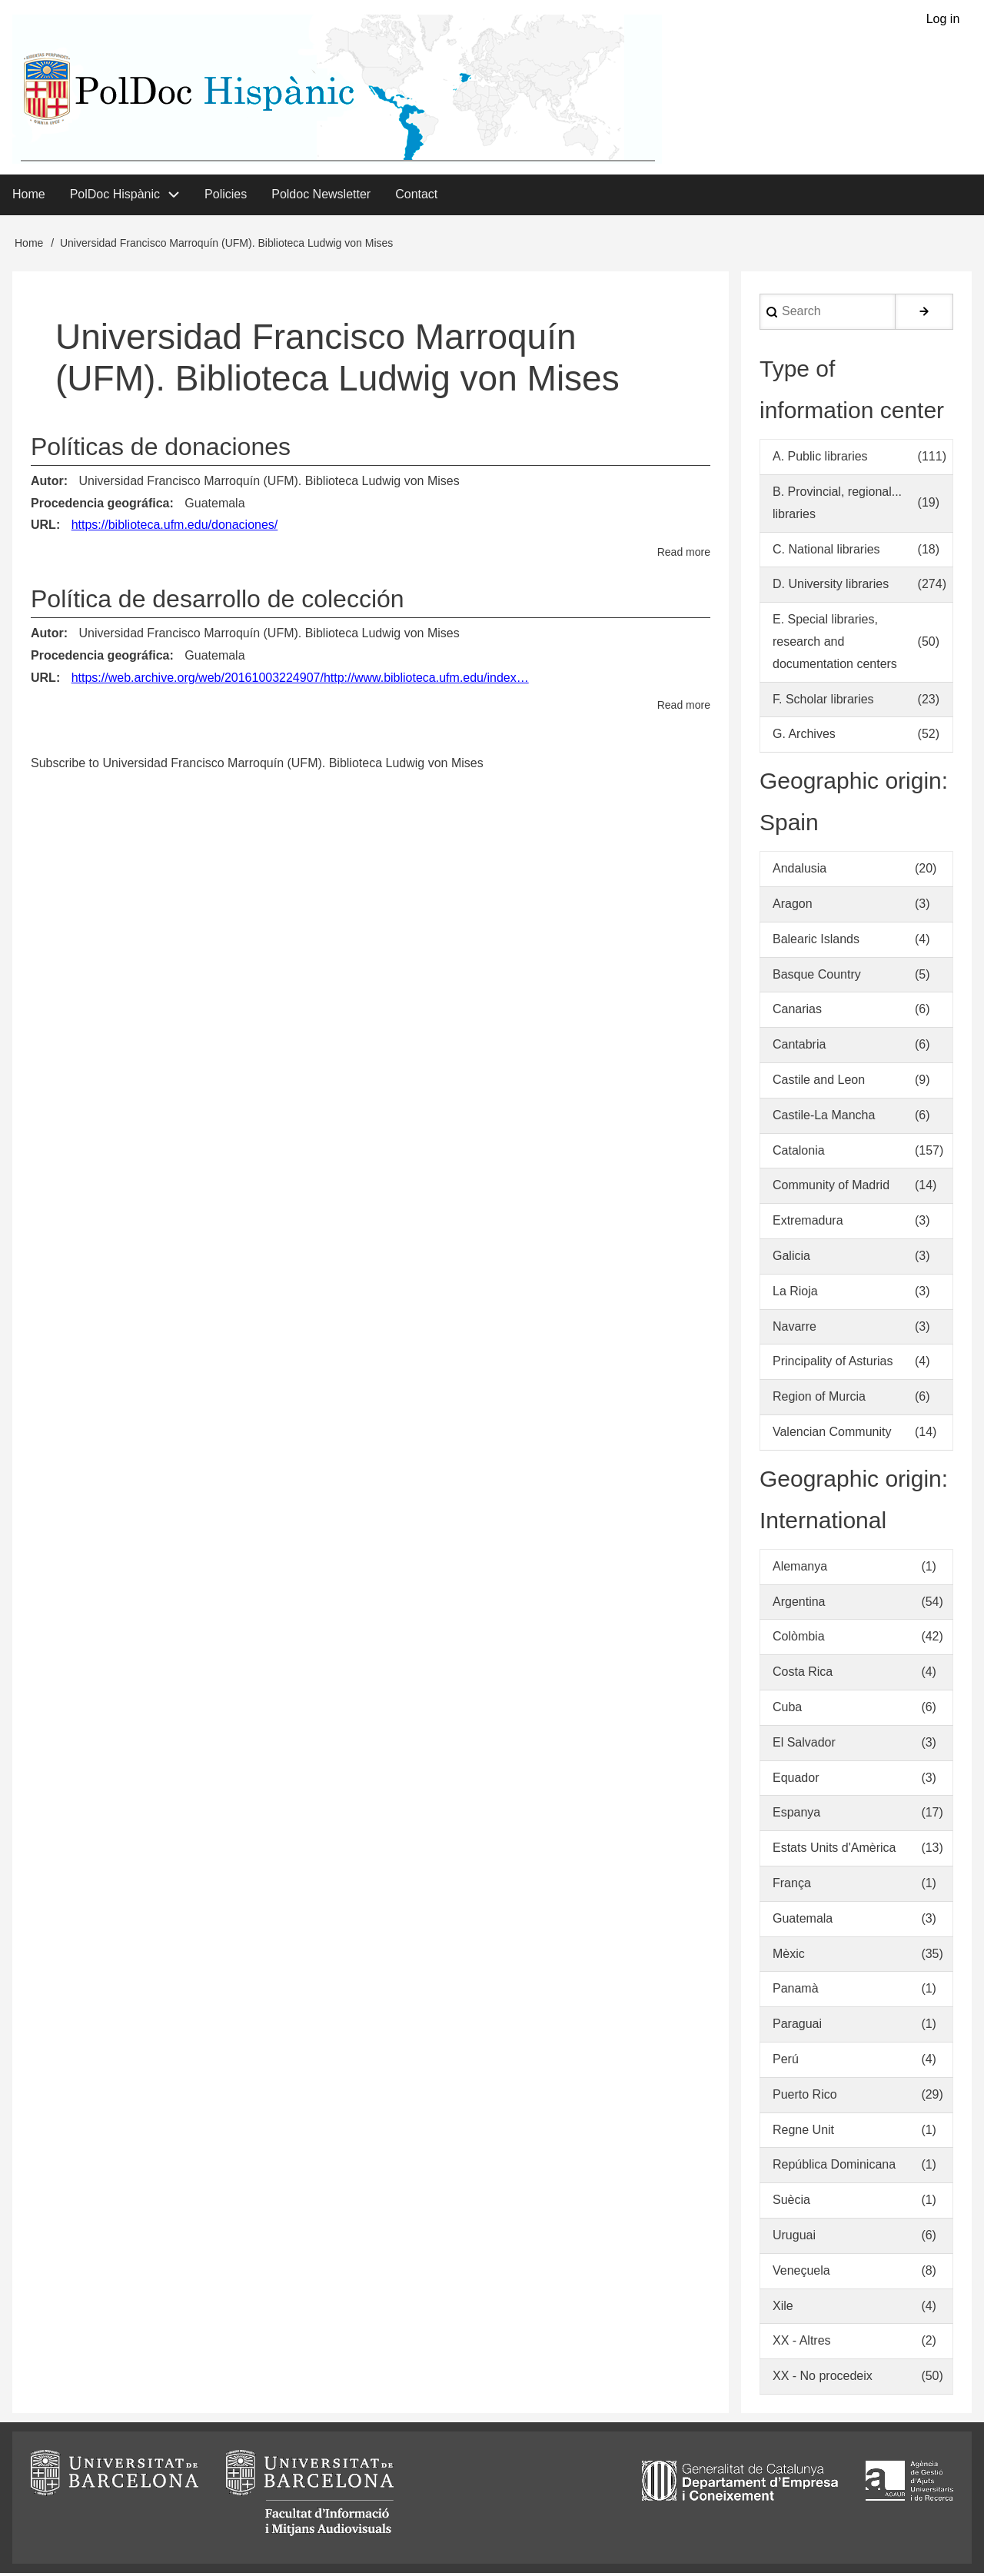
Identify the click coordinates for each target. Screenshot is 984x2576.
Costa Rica (803, 1674)
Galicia (791, 1258)
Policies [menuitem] (225, 196)
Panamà (796, 1991)
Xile (783, 2308)
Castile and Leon (819, 1082)
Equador (796, 1780)
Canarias (797, 1012)
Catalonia (799, 1152)
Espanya (796, 1815)
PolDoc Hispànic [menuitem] (115, 196)
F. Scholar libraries (823, 701)
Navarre (794, 1328)
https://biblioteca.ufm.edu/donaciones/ (174, 527)
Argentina (799, 1603)
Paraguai (797, 2026)
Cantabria (799, 1047)
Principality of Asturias (833, 1364)
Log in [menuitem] (942, 19)
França (792, 1886)
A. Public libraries (820, 459)
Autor (47, 483)
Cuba (787, 1710)
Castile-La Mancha (824, 1117)
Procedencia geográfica (100, 505)
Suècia (791, 2202)
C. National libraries (826, 551)
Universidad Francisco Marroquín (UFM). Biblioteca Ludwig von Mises (268, 483)
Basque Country (817, 976)
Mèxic (789, 1956)
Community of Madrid (831, 1188)
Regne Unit (803, 2132)
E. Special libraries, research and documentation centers (835, 644)
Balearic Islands (816, 941)
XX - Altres (802, 2343)
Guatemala (214, 505)
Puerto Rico (805, 2096)
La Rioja (795, 1293)
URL (43, 527)
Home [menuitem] (28, 196)
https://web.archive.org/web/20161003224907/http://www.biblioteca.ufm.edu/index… (300, 679)
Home (29, 245)
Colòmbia (799, 1639)
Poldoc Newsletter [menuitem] (321, 196)
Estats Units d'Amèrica (834, 1850)
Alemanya (800, 1568)
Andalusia (799, 871)
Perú (786, 2062)
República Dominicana (834, 2167)
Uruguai (794, 2238)
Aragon (793, 906)
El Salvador (804, 1744)
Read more (683, 555)
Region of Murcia (819, 1399)
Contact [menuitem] (416, 196)
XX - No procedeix (823, 2378)
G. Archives (804, 736)
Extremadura (808, 1223)
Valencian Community (832, 1434)
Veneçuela (801, 2272)
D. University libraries (831, 586)
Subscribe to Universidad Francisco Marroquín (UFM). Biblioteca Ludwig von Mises (257, 765)
